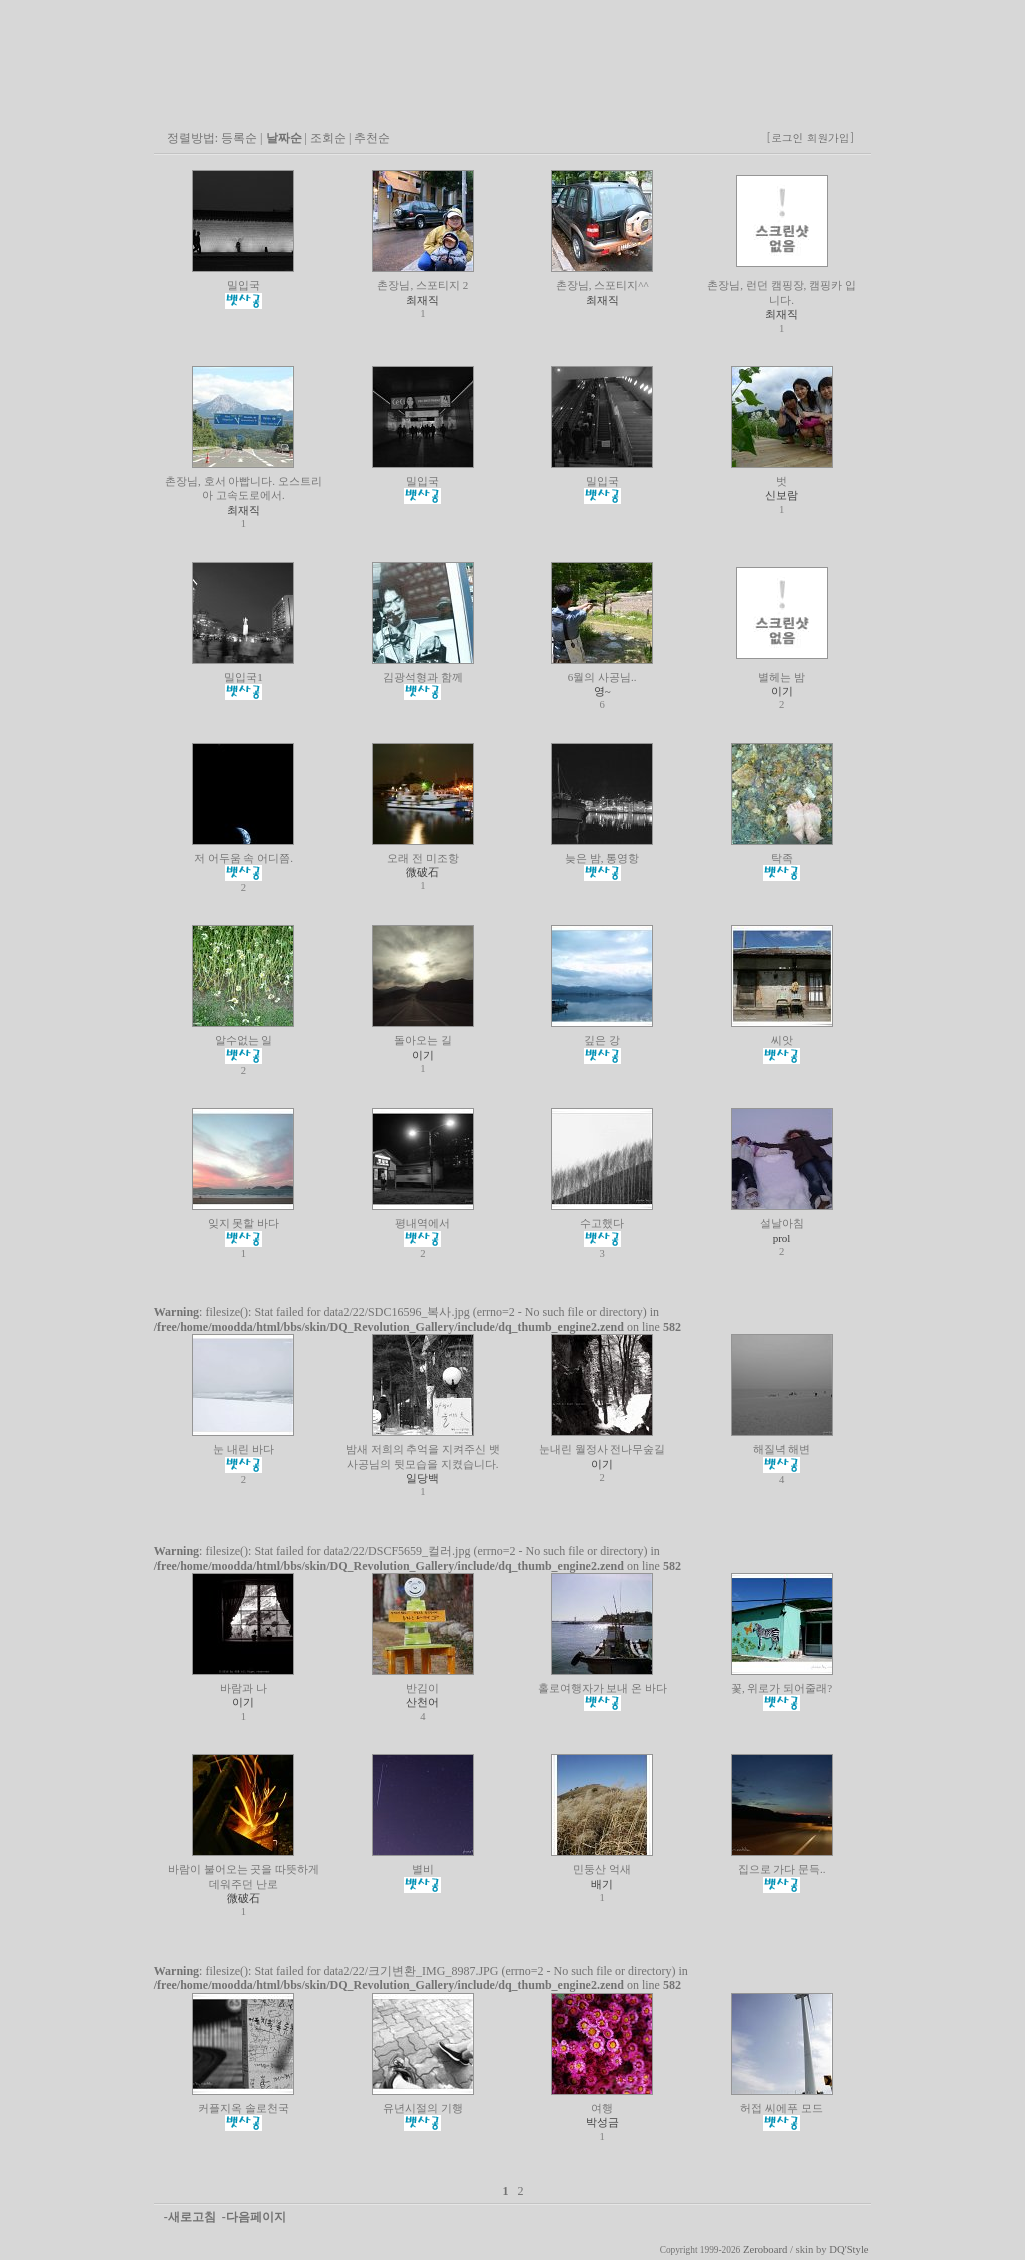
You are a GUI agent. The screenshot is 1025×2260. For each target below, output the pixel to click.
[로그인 (784, 137)
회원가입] (833, 137)
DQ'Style (848, 2249)
